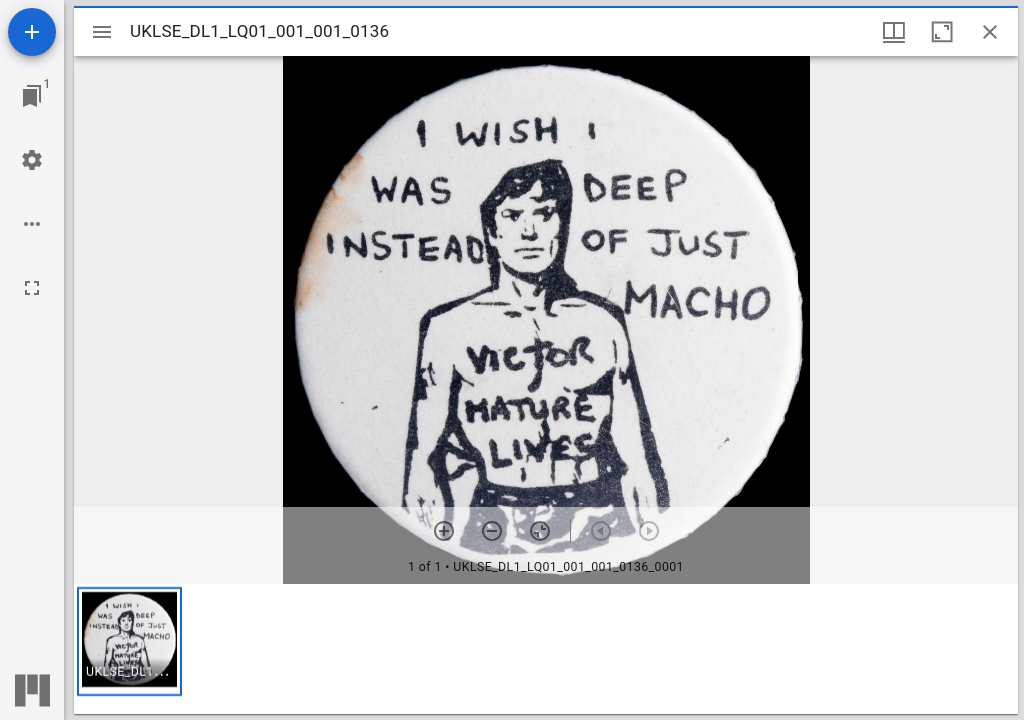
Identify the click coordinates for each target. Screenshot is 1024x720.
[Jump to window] (32, 96)
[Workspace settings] (32, 160)
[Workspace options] (32, 224)
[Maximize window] (942, 32)
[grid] (546, 649)
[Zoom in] (444, 531)
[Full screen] (32, 288)
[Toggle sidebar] (102, 32)
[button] (129, 641)
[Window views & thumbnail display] (894, 32)
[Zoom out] (492, 531)
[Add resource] (32, 32)
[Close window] (990, 32)
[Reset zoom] (540, 531)
